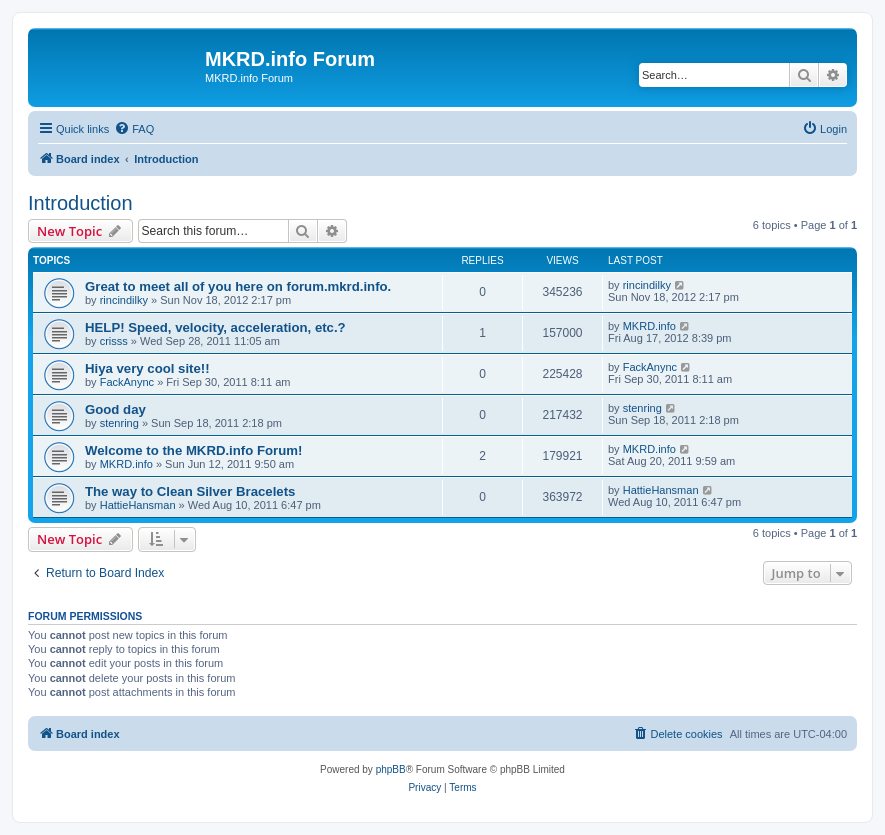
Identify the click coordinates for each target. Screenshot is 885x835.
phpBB (391, 769)
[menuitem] (134, 129)
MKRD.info (649, 326)
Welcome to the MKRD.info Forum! (193, 450)
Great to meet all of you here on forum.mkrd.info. (238, 286)
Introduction (80, 203)
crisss (114, 341)
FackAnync (127, 382)
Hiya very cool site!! (147, 368)
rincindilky (124, 300)
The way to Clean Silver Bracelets (190, 491)
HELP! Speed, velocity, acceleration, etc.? (215, 327)
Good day (115, 409)
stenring (119, 423)
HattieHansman (138, 505)
